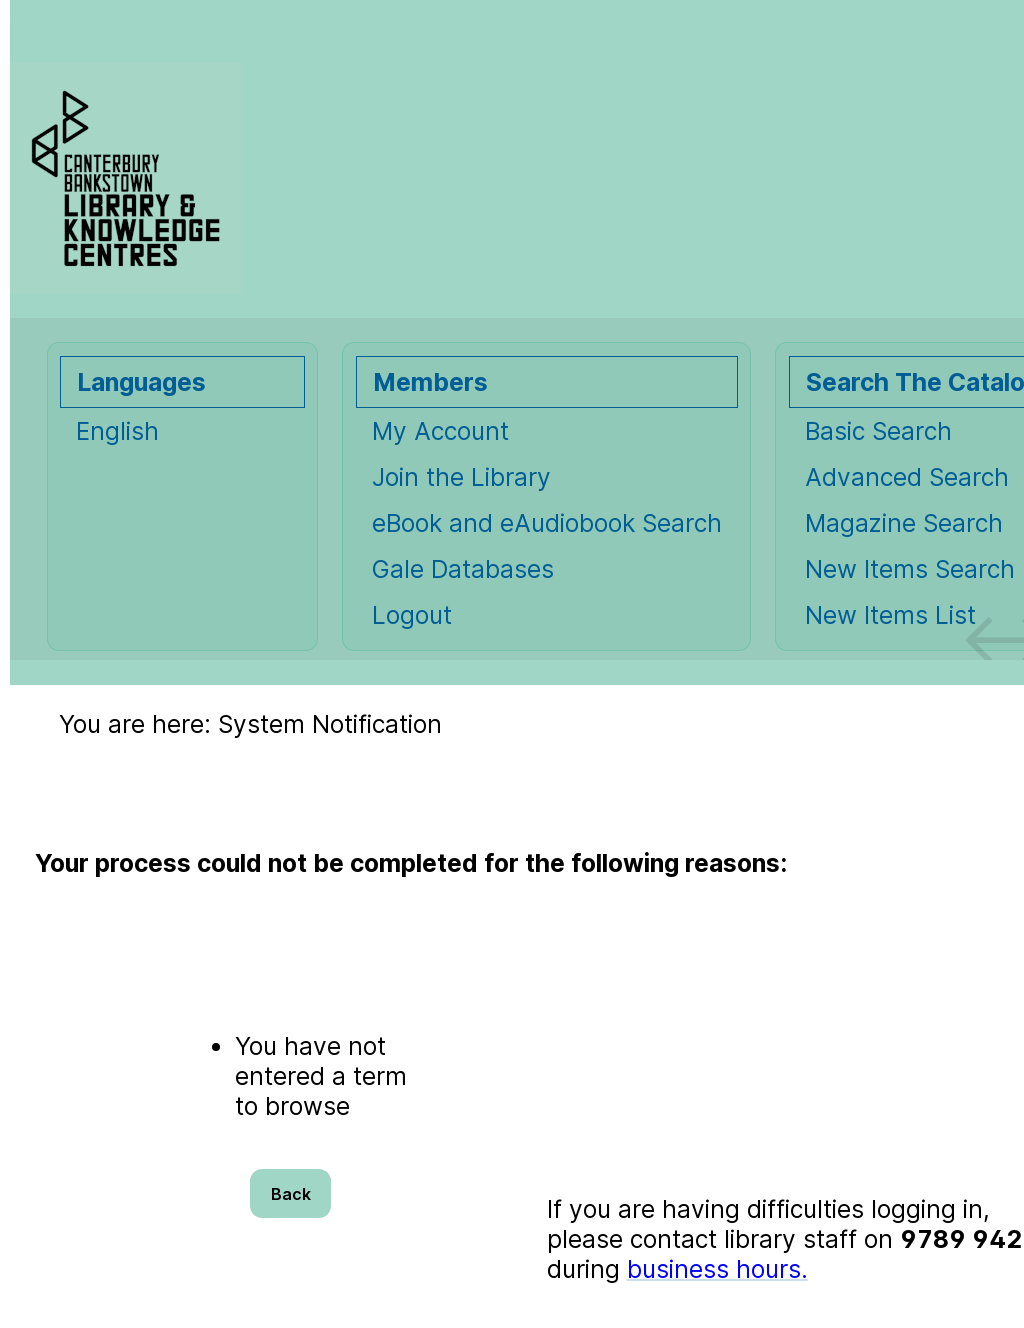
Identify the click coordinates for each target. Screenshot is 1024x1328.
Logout (412, 615)
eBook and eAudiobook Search (547, 523)
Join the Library (461, 477)
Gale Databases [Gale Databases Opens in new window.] (463, 569)
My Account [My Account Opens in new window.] (440, 431)
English (117, 431)
